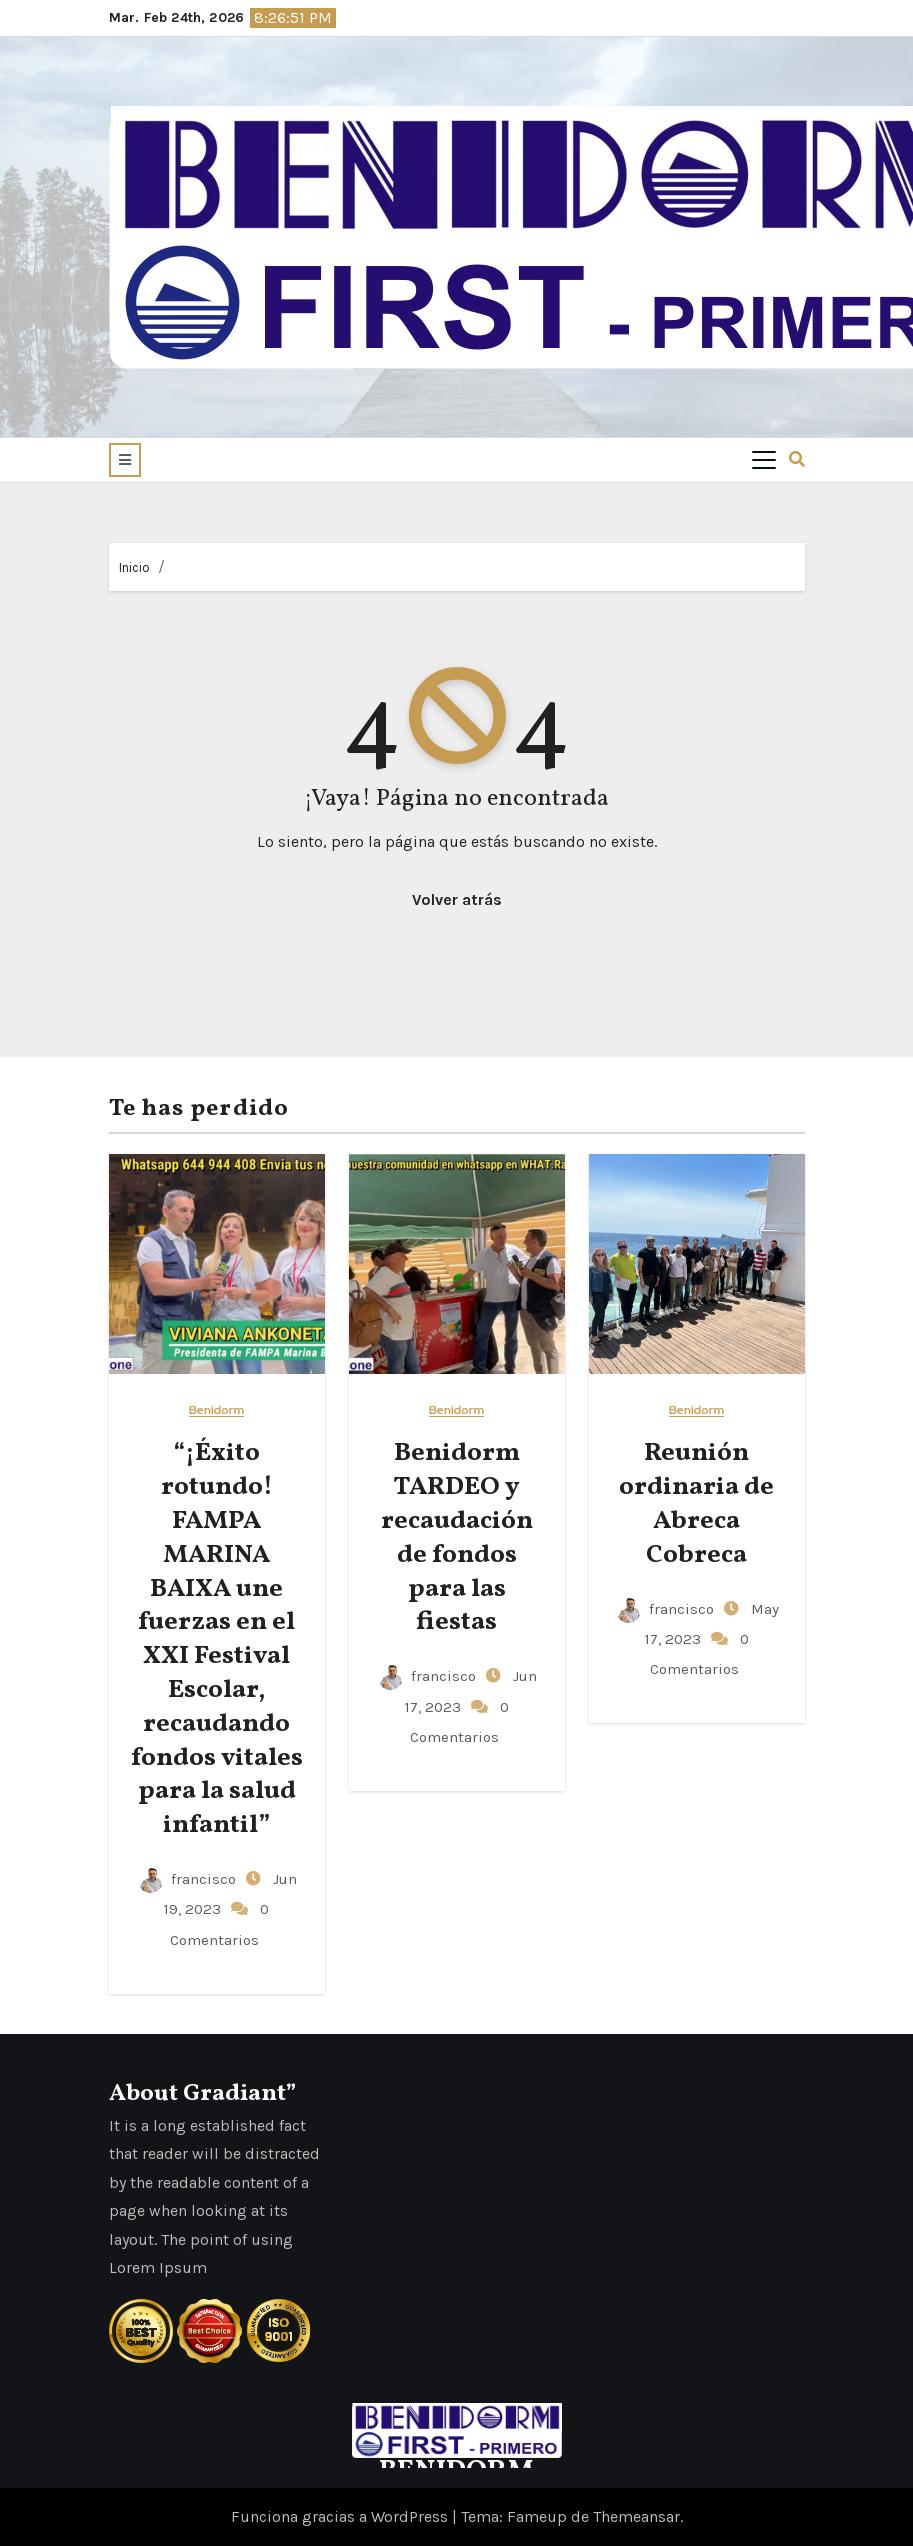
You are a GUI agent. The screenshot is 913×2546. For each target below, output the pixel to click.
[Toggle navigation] (764, 460)
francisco (187, 1879)
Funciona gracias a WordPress (341, 2516)
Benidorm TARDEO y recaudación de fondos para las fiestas (457, 1537)
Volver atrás (457, 899)
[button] (125, 460)
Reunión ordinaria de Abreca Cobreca (696, 1503)
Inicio (134, 567)
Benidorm (217, 1410)
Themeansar (636, 2516)
